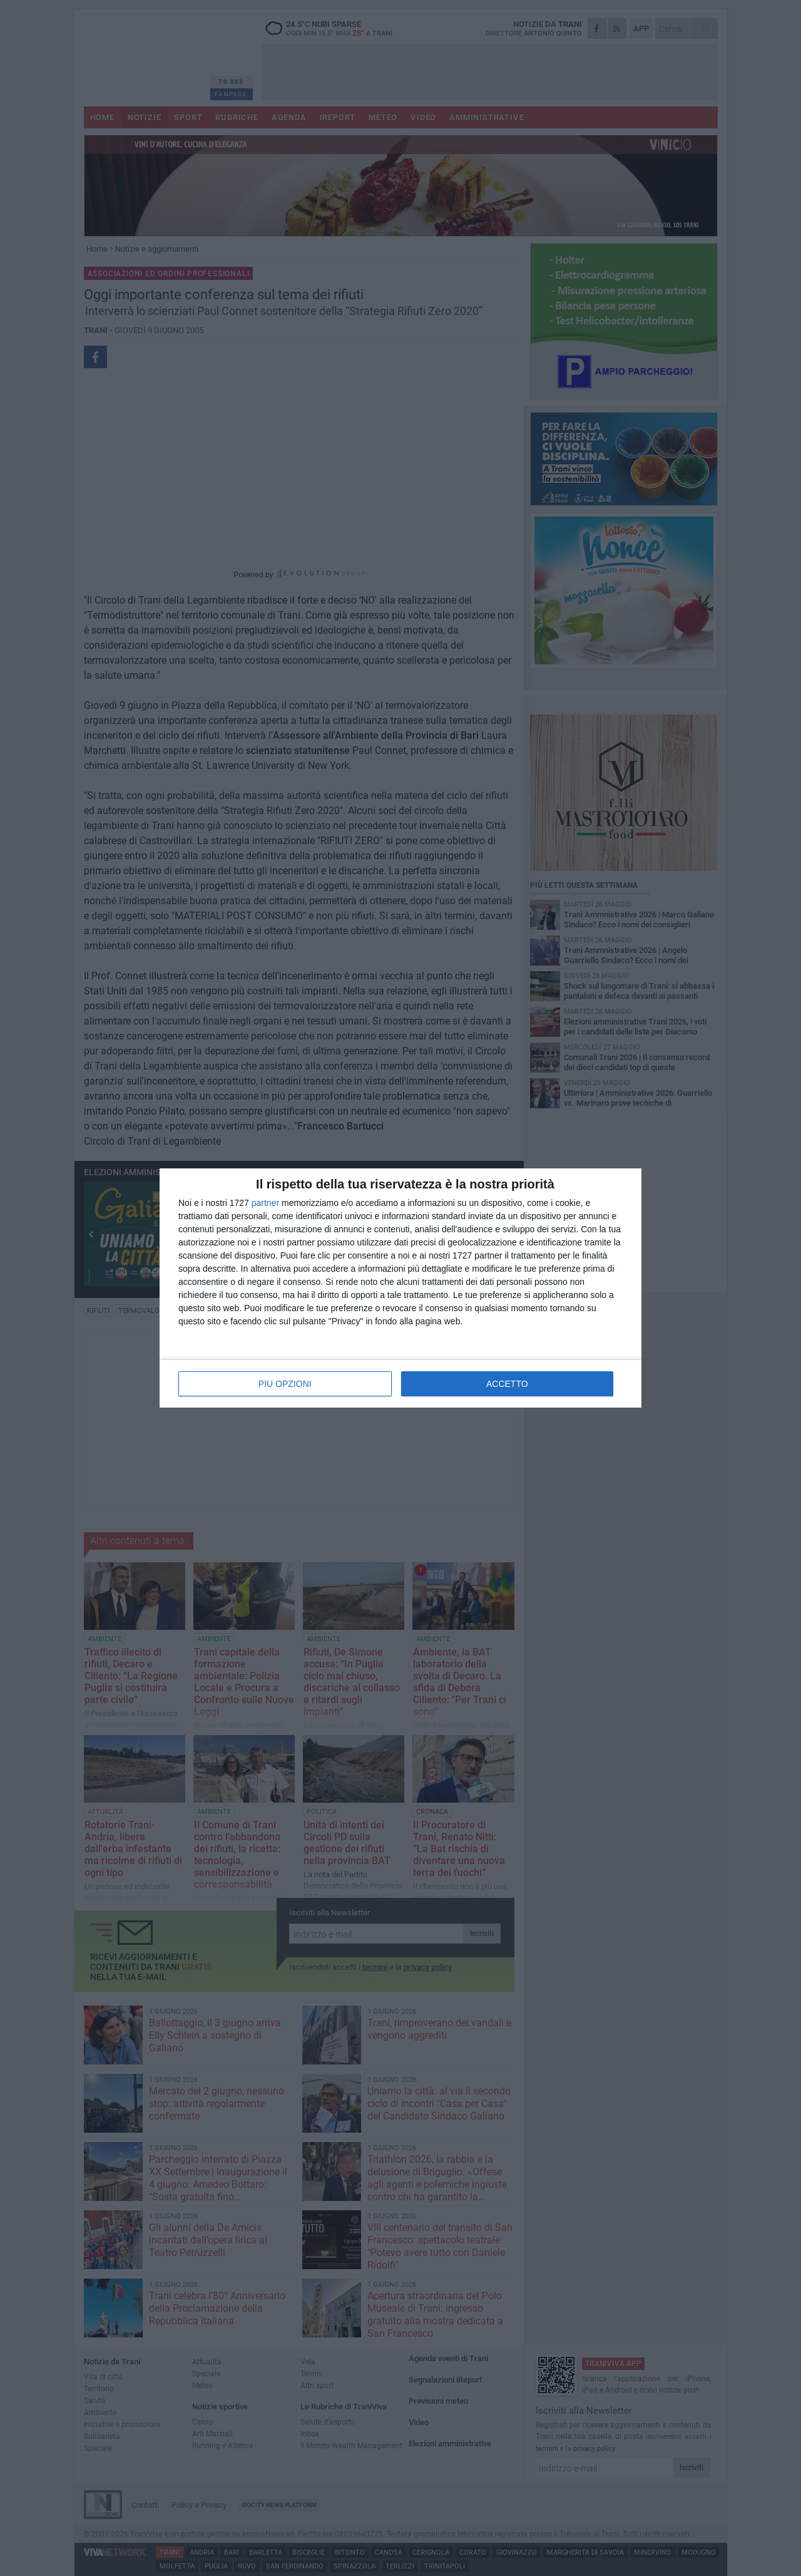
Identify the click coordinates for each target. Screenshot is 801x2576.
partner (265, 1202)
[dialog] (400, 1288)
